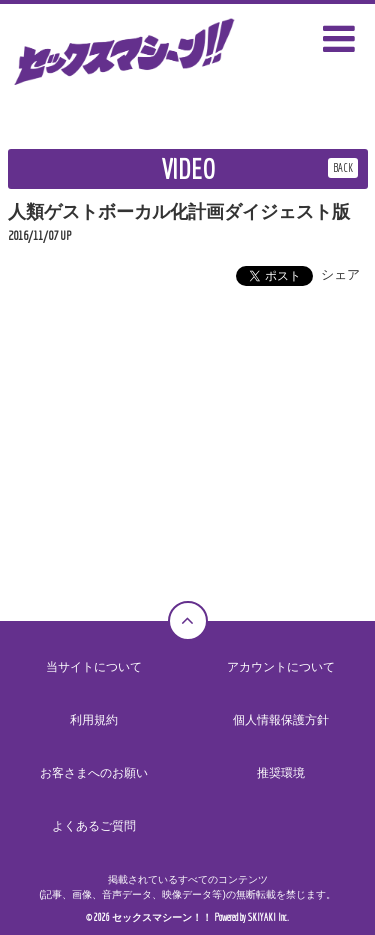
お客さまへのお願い (94, 773)
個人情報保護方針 (281, 720)
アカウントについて (281, 667)
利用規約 (94, 720)
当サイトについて (94, 667)
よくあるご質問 (94, 826)
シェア (340, 274)
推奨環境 (281, 773)
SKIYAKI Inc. (268, 917)
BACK (343, 167)
